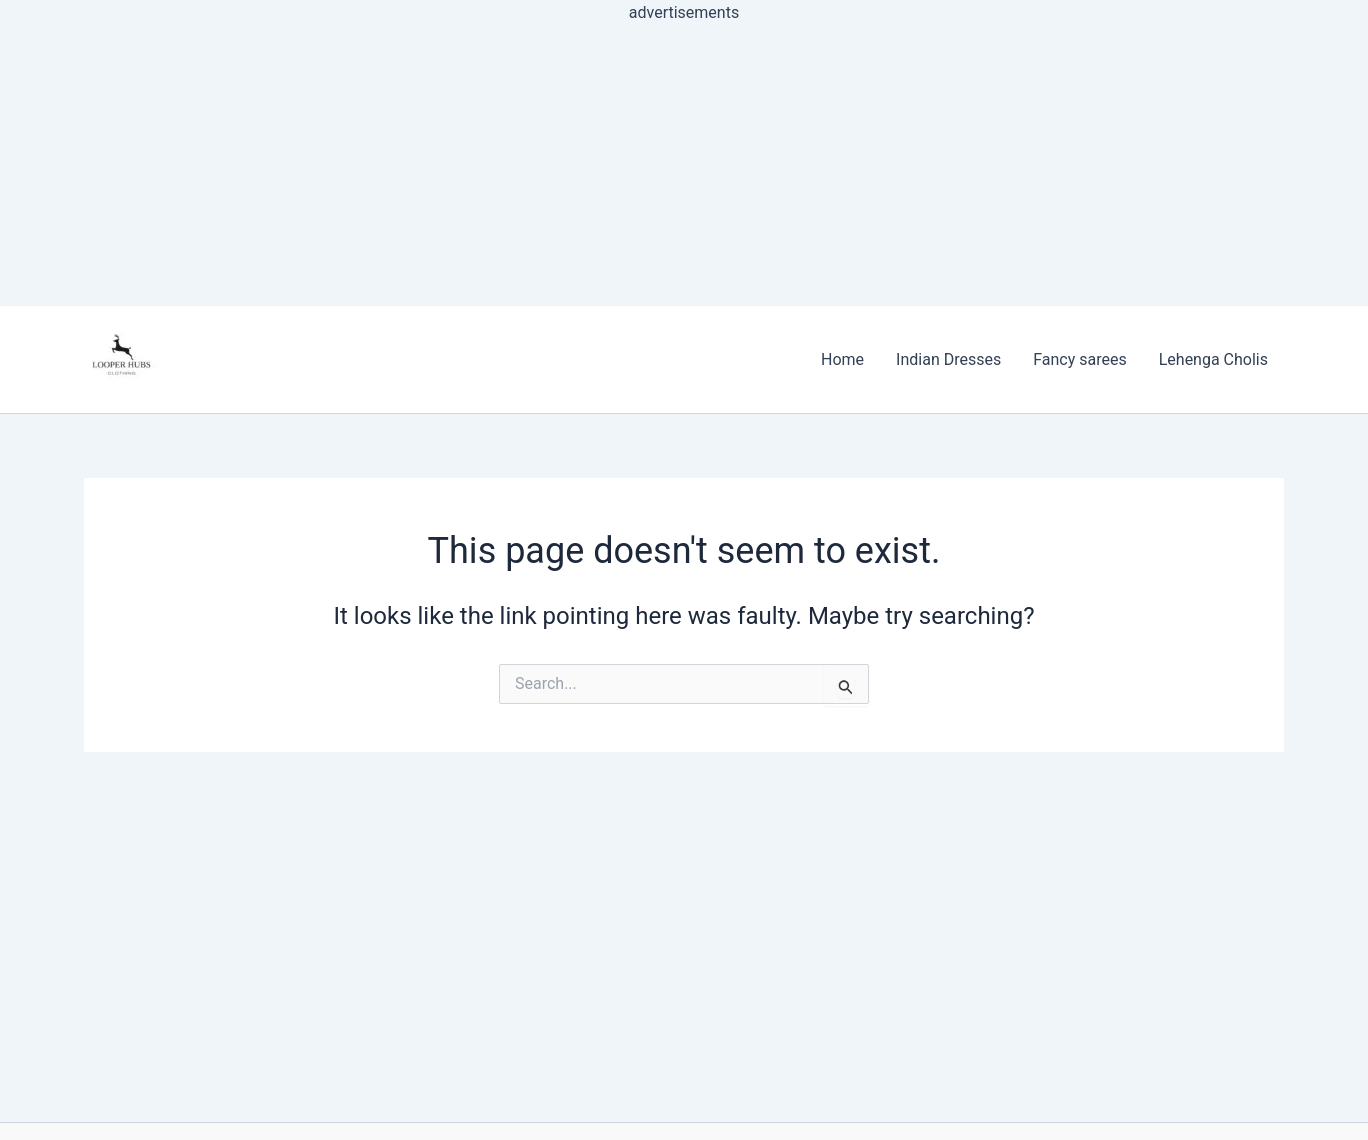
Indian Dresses (948, 359)
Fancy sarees (1080, 359)
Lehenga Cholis (1213, 359)
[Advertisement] (684, 166)
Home (842, 359)
